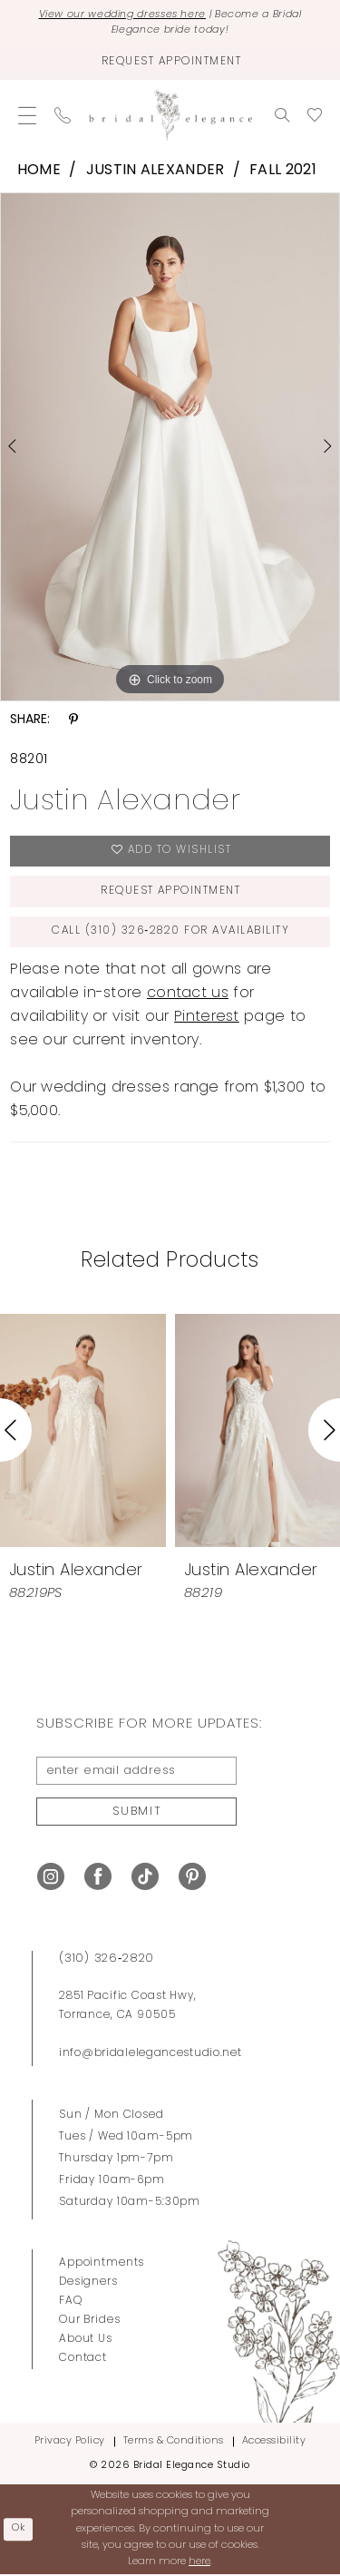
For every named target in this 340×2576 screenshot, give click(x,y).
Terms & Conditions (173, 2443)
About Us (85, 2341)
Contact (83, 2360)
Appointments (101, 2264)
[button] (27, 114)
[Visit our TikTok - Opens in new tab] (145, 1878)
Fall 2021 (282, 170)
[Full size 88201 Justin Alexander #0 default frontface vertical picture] (170, 446)
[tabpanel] (170, 446)
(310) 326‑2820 (106, 1960)
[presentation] (83, 1430)
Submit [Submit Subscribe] (136, 1812)
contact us (187, 994)
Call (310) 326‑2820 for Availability (171, 931)
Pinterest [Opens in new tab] (206, 1018)
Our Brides (90, 2321)
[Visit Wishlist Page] (314, 114)
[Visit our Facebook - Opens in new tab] (97, 1878)
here (199, 2563)
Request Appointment (171, 891)
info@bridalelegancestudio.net (150, 2055)
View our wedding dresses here (122, 16)
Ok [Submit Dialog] (19, 2530)
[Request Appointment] (170, 63)
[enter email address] (136, 1772)
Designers (88, 2283)
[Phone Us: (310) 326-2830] (62, 114)
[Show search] (282, 114)
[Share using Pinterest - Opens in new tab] (73, 720)
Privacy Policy (69, 2443)
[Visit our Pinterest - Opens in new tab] (192, 1878)
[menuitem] (27, 114)
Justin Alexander (155, 170)
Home (39, 170)
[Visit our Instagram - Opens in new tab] (50, 1878)
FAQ (71, 2302)
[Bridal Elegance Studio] (170, 115)
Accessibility (274, 2443)
